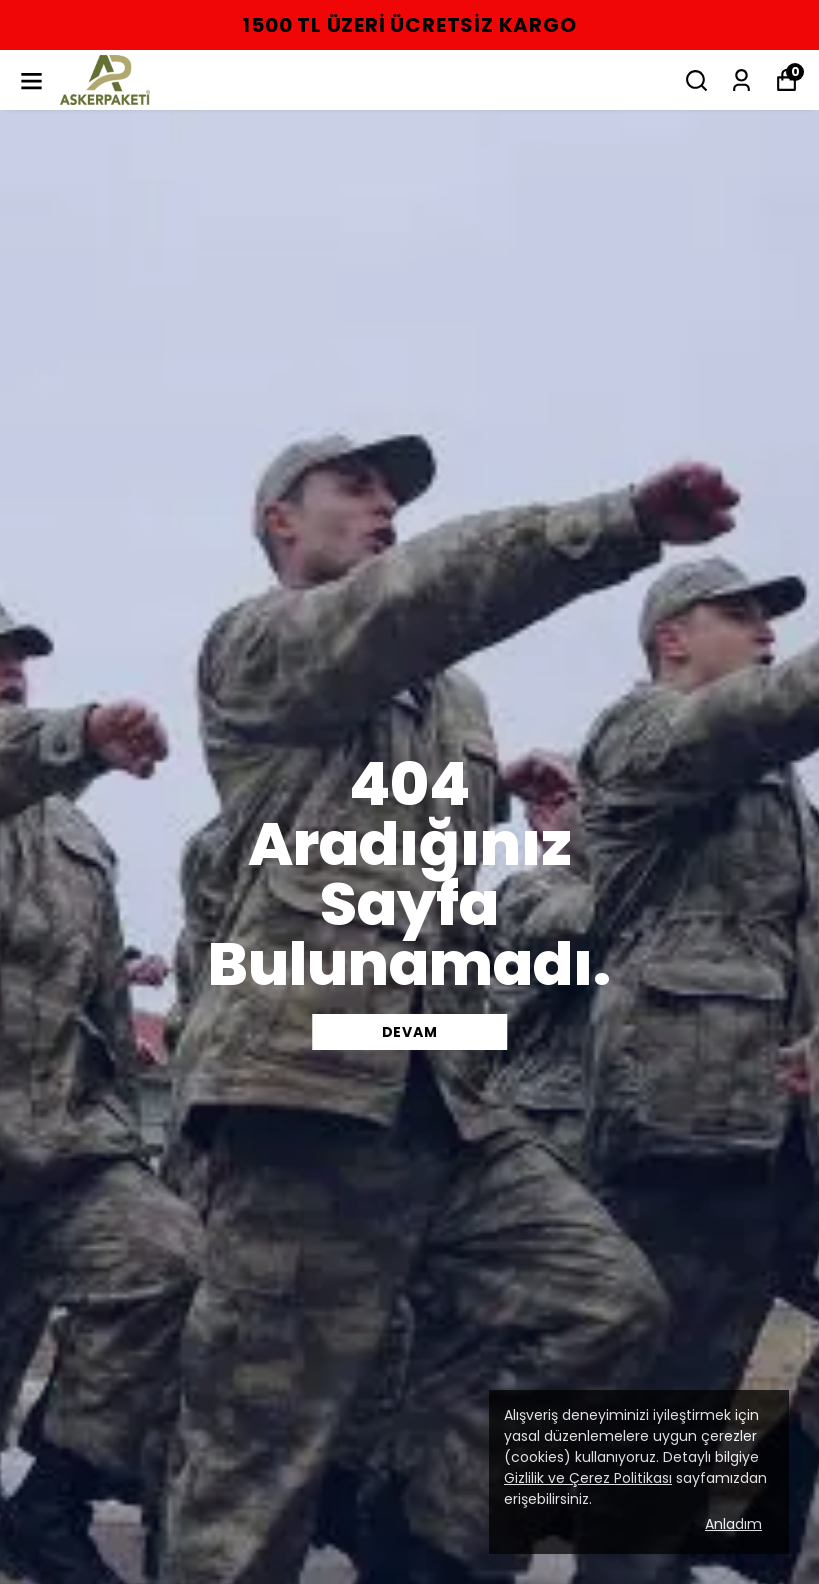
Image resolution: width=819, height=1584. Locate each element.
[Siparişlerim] (741, 80)
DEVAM (410, 1032)
